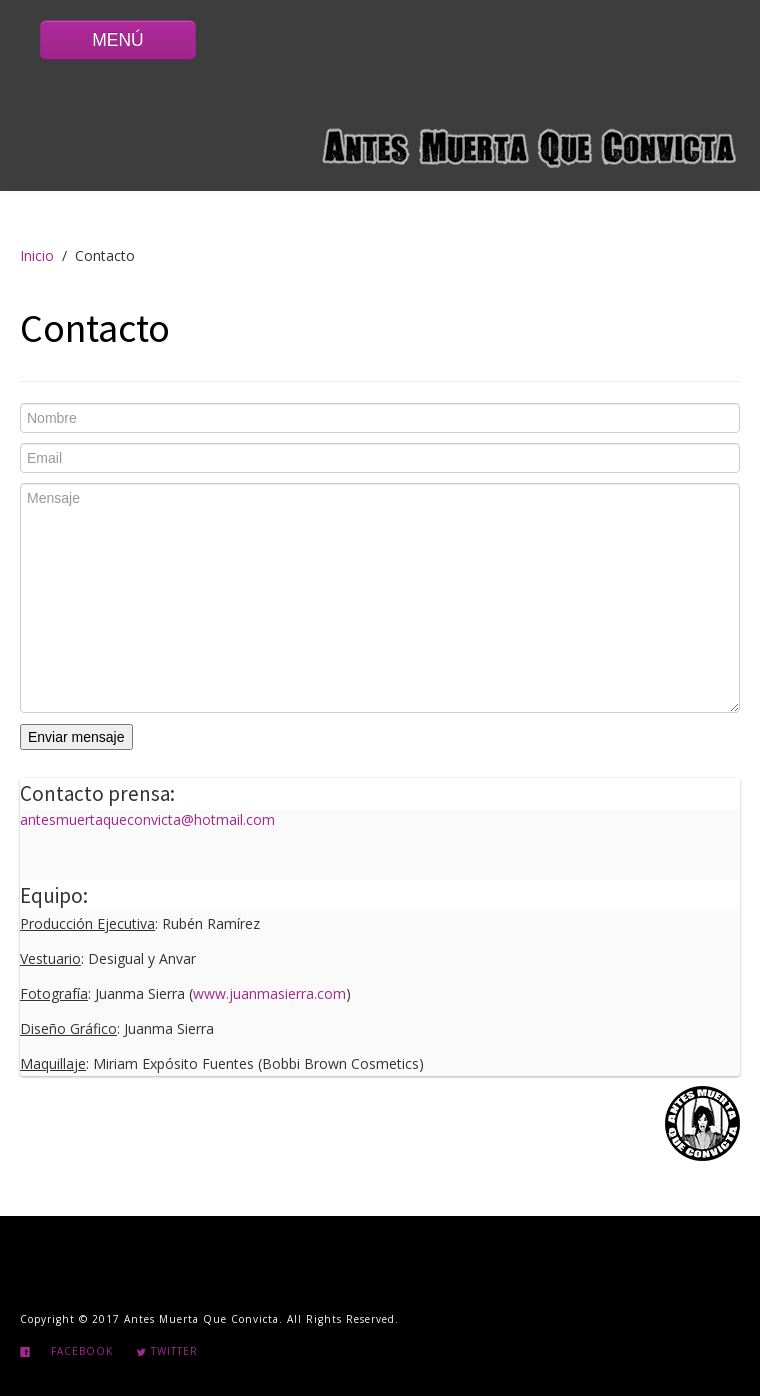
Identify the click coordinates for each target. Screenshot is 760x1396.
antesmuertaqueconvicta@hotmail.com (147, 819)
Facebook (82, 1351)
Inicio (37, 255)
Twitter (167, 1351)
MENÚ (118, 40)
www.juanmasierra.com (269, 993)
